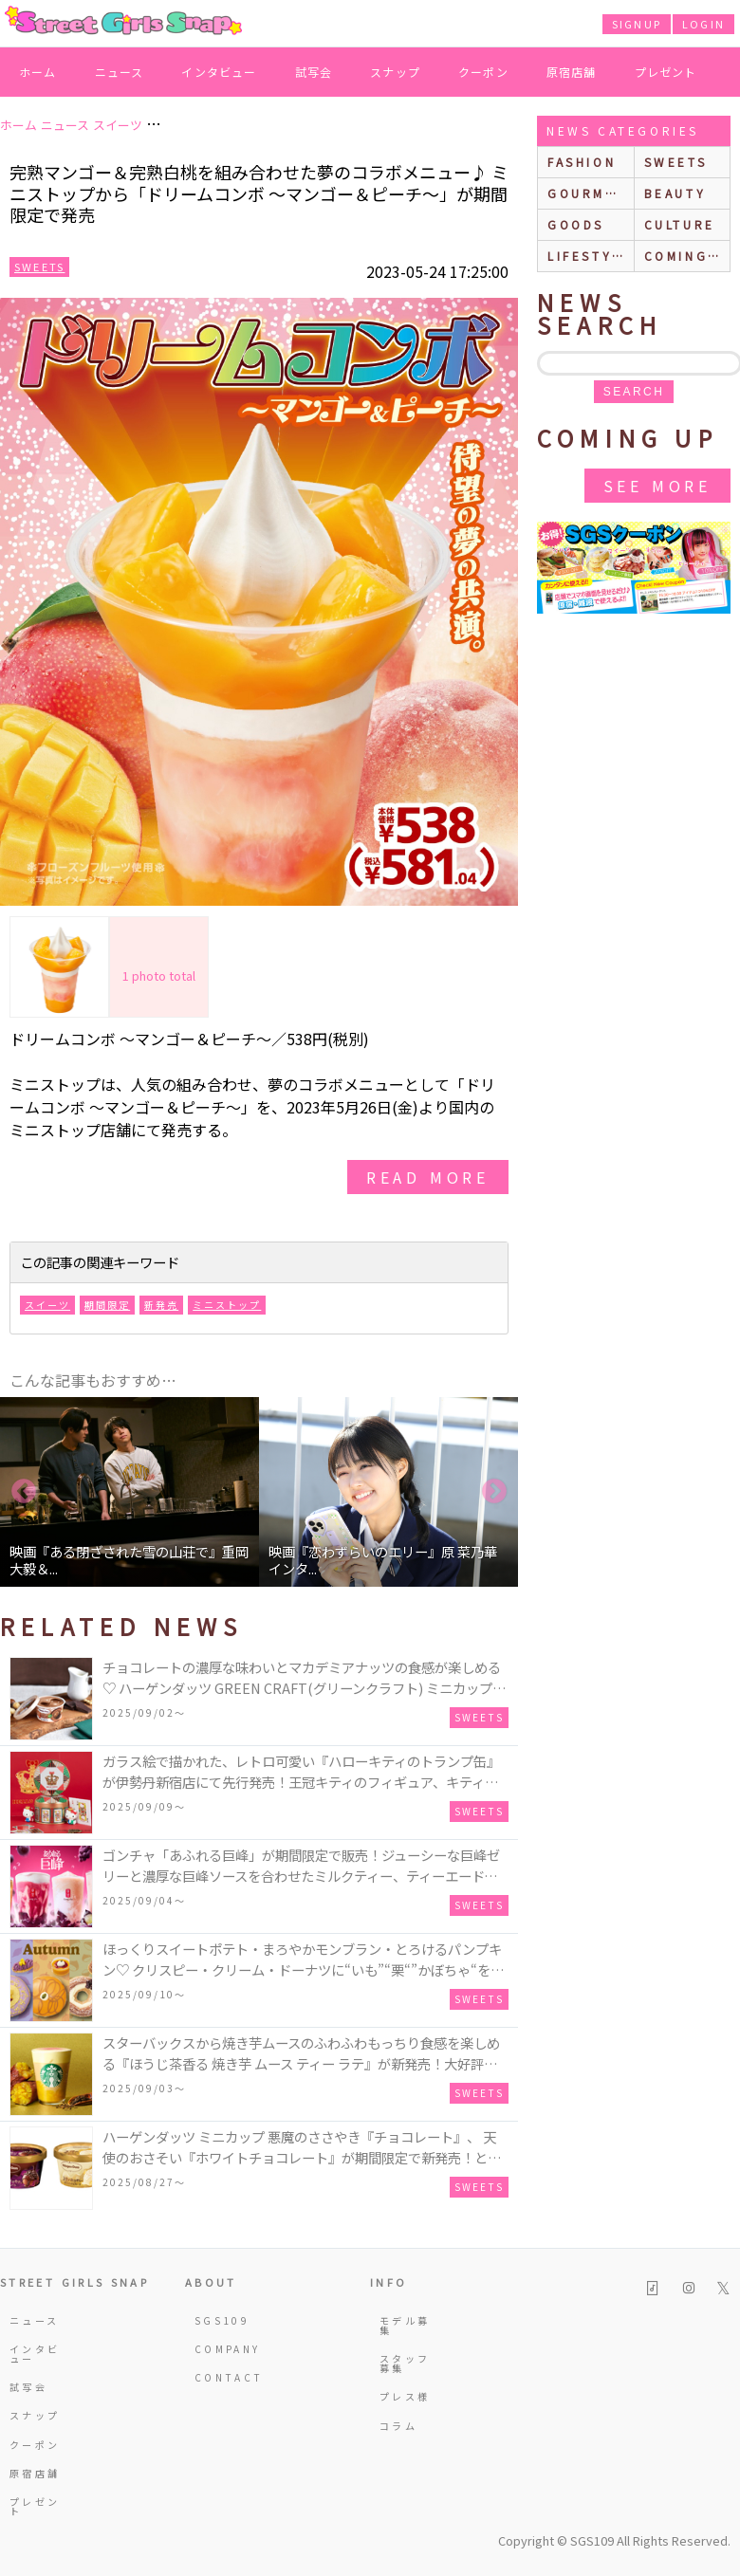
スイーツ (47, 1304)
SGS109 (222, 2320)
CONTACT (222, 2377)
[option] (129, 1492)
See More (657, 485)
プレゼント (666, 72)
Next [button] (494, 1492)
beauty (675, 193)
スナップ (395, 72)
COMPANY (222, 2349)
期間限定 (107, 1304)
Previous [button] (23, 1492)
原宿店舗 (571, 72)
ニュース (119, 72)
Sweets (39, 266)
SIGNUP (636, 23)
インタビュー (218, 72)
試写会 (314, 72)
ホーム (38, 72)
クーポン (483, 72)
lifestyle (589, 256)
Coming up (687, 256)
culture (679, 224)
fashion (581, 162)
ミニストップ (227, 1304)
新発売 (161, 1304)
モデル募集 (404, 2325)
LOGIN (703, 23)
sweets (676, 162)
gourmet (586, 193)
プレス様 (404, 2396)
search (633, 391)
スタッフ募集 (404, 2363)
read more (428, 1177)
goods (575, 224)
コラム (398, 2426)
